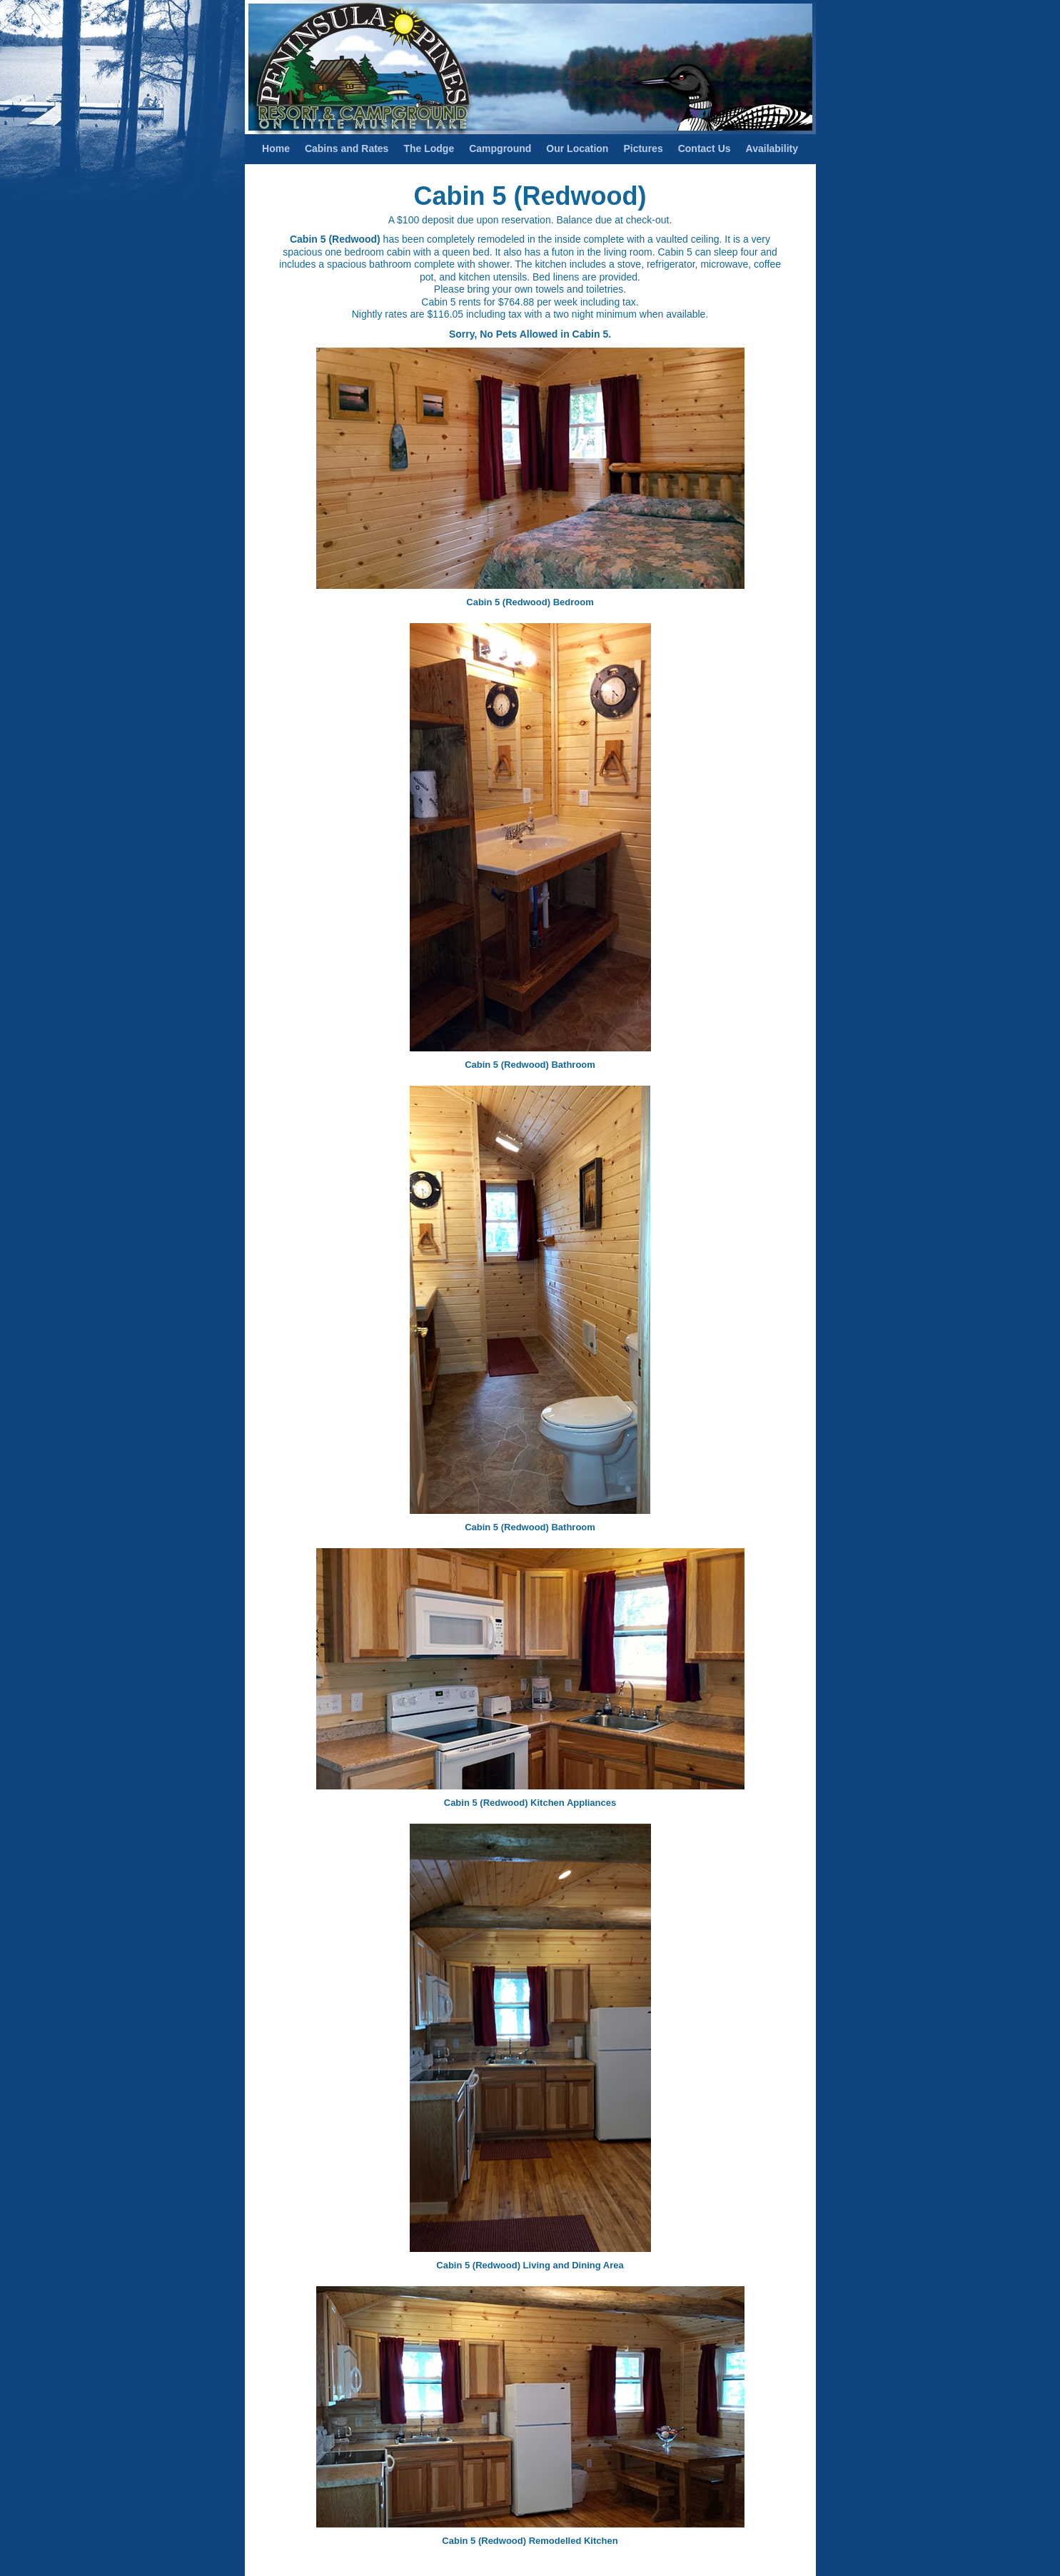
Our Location (577, 148)
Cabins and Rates (346, 148)
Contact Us (704, 148)
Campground (500, 148)
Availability (772, 148)
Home (276, 148)
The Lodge (428, 148)
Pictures (642, 148)
